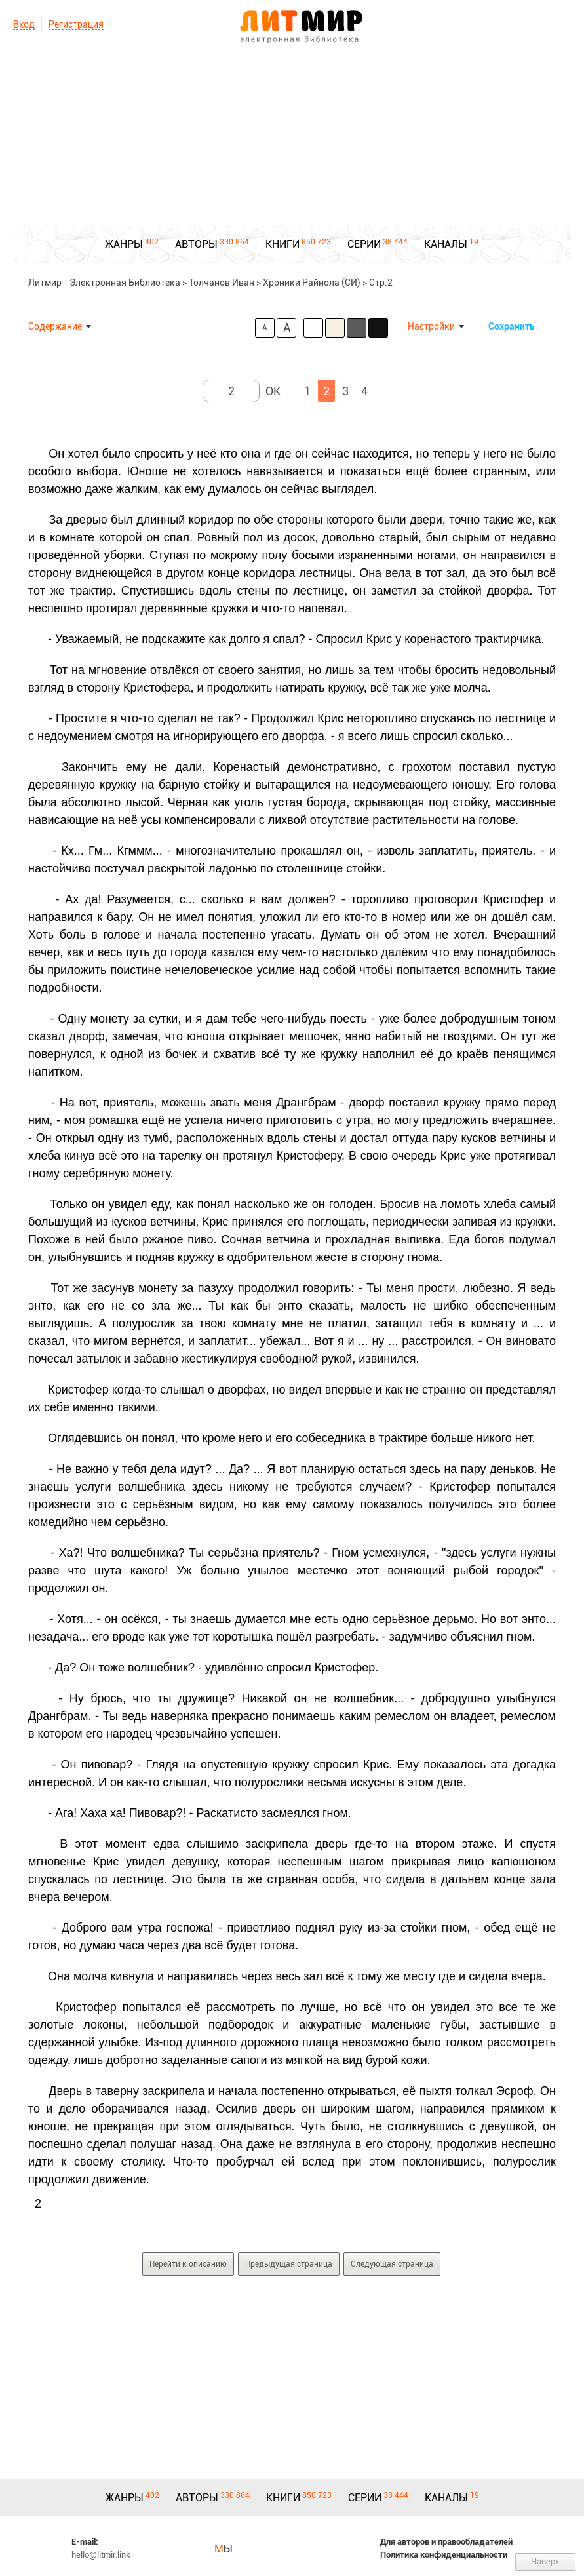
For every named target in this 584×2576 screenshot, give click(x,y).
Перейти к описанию (188, 2264)
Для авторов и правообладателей (446, 2542)
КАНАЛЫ (445, 244)
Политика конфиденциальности (443, 2555)
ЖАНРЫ (124, 244)
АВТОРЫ (196, 244)
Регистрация (76, 24)
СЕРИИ (364, 244)
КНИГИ (282, 244)
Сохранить (511, 326)
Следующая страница (392, 2264)
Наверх (545, 2561)
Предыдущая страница (288, 2264)
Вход (24, 24)
